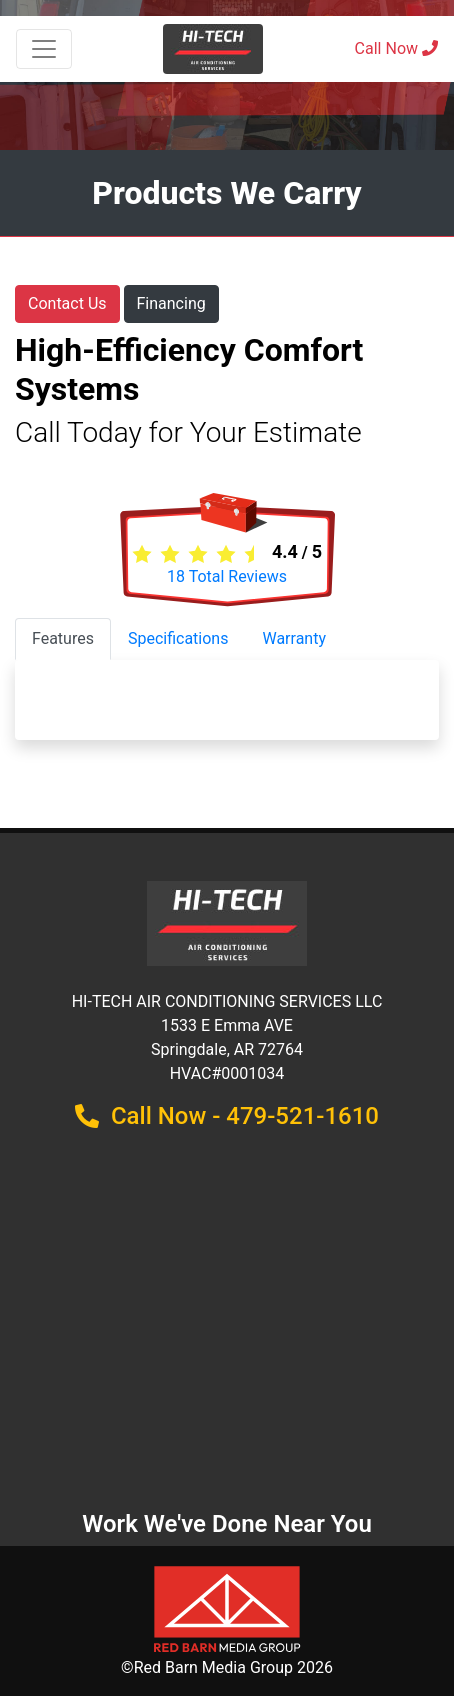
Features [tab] (63, 638)
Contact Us (67, 303)
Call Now (396, 48)
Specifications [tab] (178, 638)
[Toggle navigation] (44, 49)
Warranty (294, 638)
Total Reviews (227, 576)
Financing (171, 303)
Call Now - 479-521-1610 (227, 1116)
